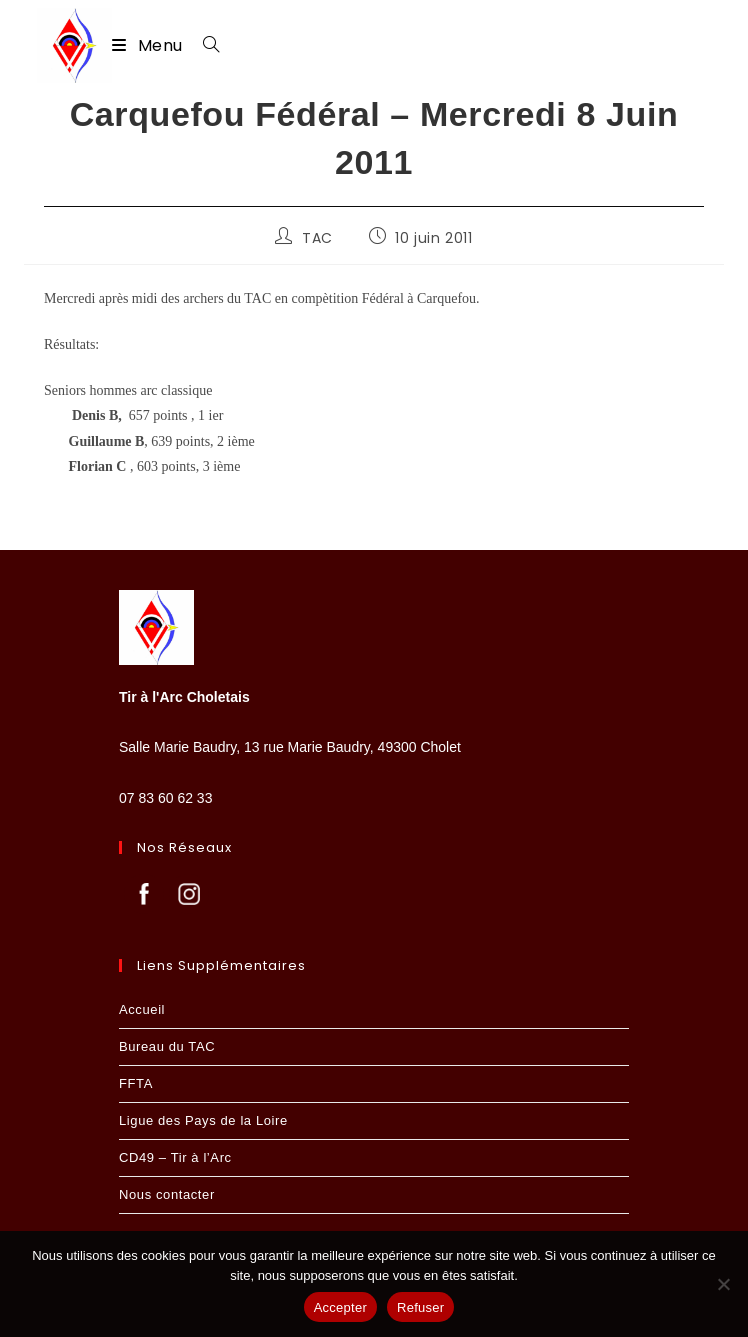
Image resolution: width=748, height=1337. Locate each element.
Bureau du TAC (167, 1046)
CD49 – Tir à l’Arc (175, 1157)
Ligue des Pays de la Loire (203, 1120)
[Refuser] (723, 1284)
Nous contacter (167, 1194)
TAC (317, 238)
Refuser (420, 1307)
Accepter (340, 1307)
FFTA (136, 1083)
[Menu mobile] (149, 45)
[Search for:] (204, 45)
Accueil (142, 1009)
